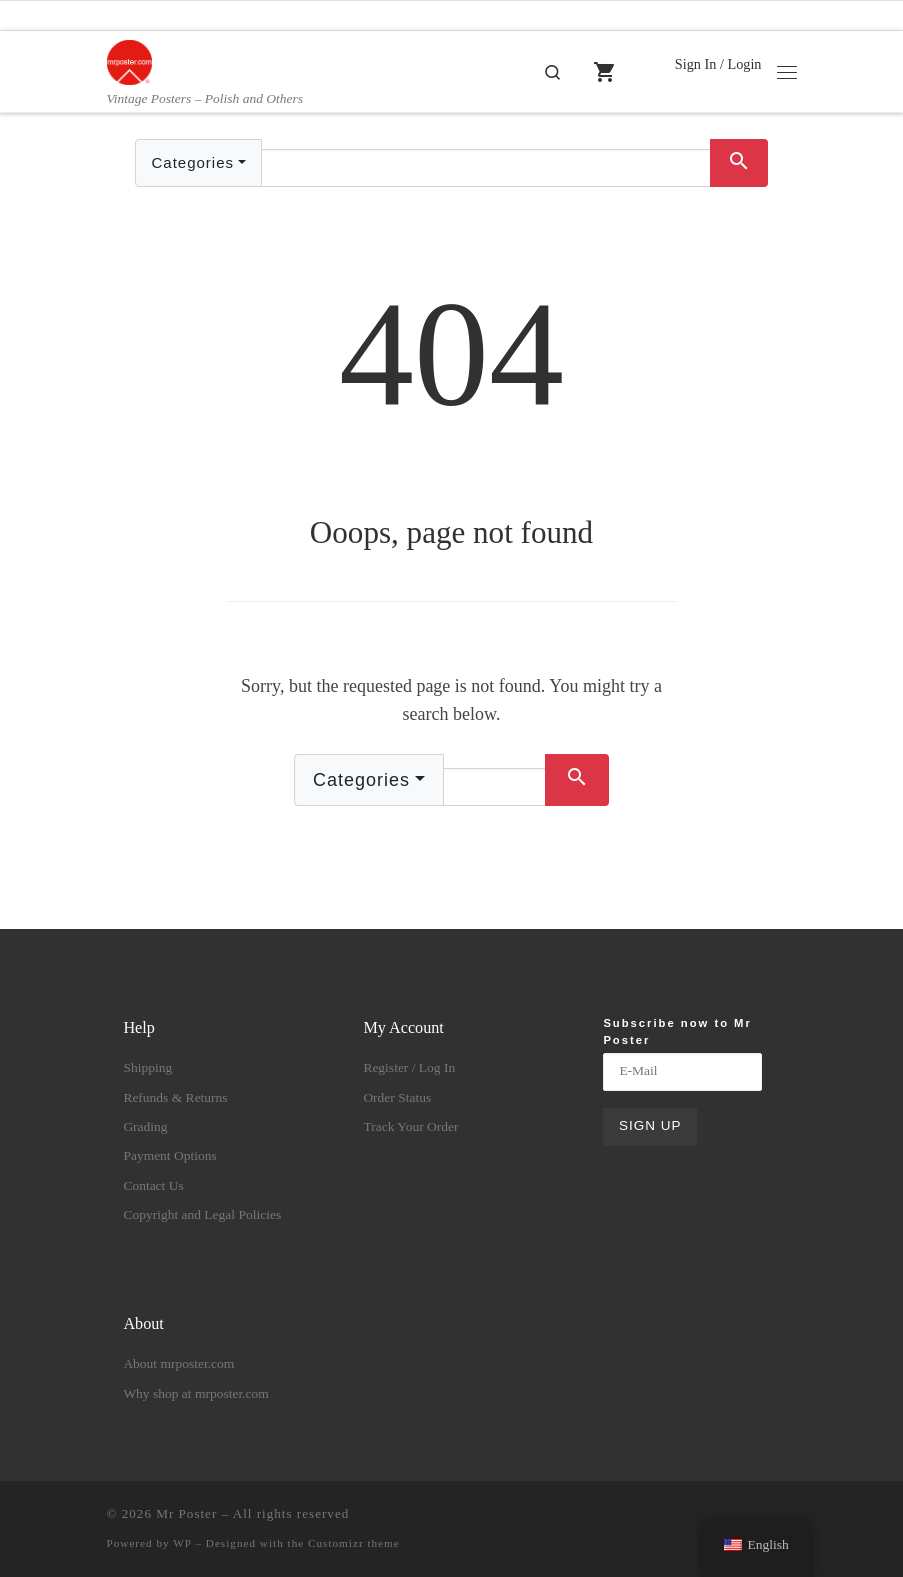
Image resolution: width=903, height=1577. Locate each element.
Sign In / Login (718, 64)
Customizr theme (354, 1543)
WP (182, 1543)
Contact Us (153, 1185)
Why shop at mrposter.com (195, 1393)
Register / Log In (409, 1067)
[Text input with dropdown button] (486, 168)
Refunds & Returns (175, 1097)
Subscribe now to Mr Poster (677, 1030)
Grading (145, 1126)
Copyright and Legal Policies (202, 1214)
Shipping (147, 1067)
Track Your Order (410, 1126)
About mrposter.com (178, 1363)
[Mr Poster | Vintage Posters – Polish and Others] (129, 60)
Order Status (397, 1097)
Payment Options (169, 1155)
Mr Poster (186, 1513)
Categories (192, 162)
